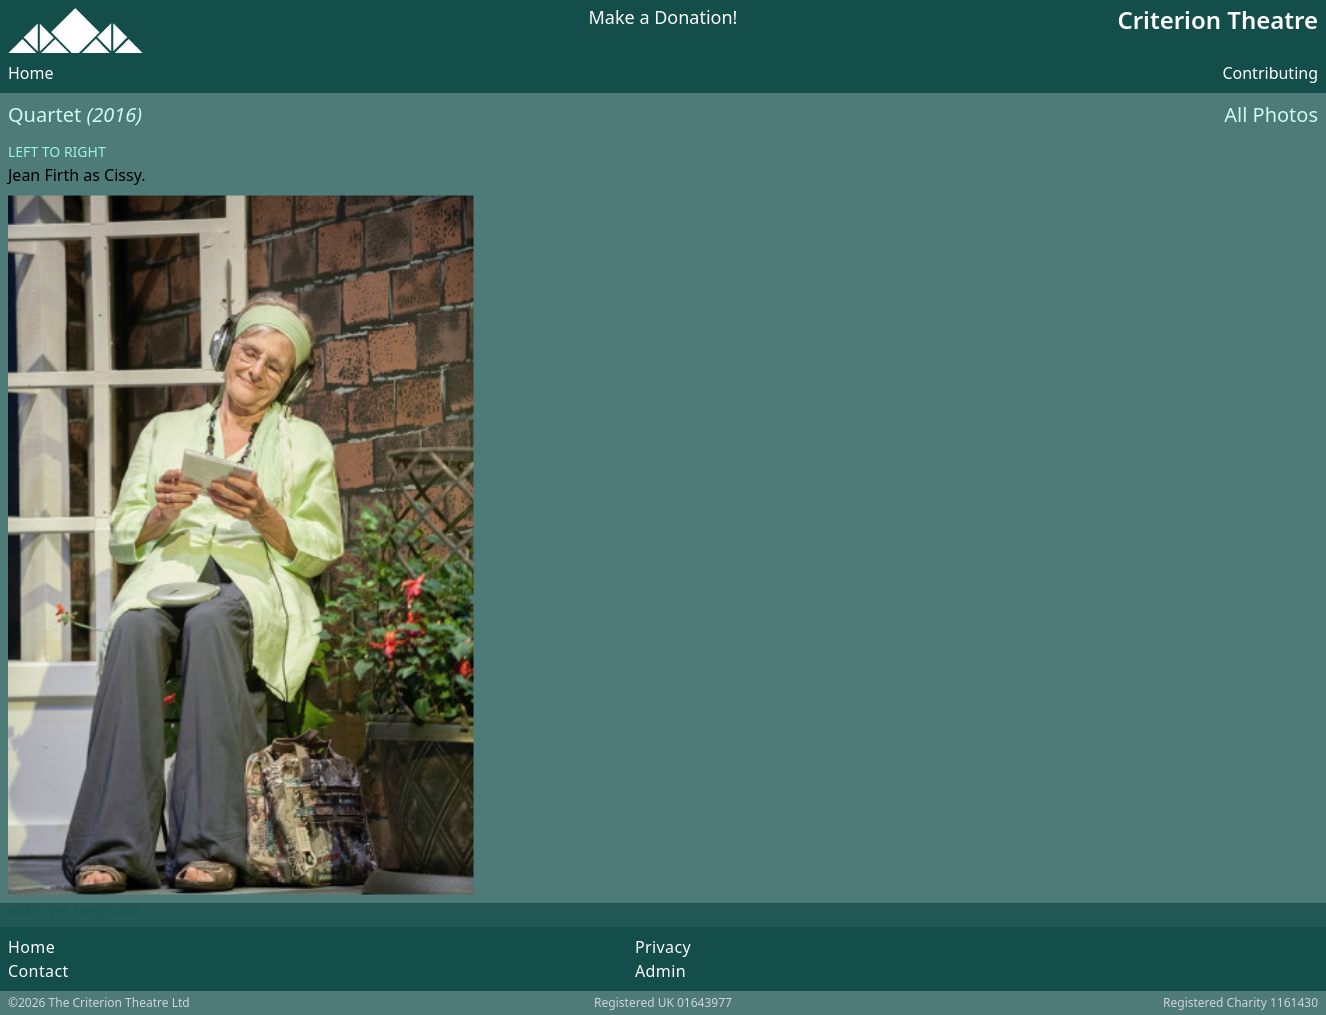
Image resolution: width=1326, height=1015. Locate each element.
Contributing (1270, 73)
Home (31, 73)
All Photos (1271, 114)
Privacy (663, 947)
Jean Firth (43, 175)
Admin (660, 971)
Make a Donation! (663, 18)
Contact (38, 971)
